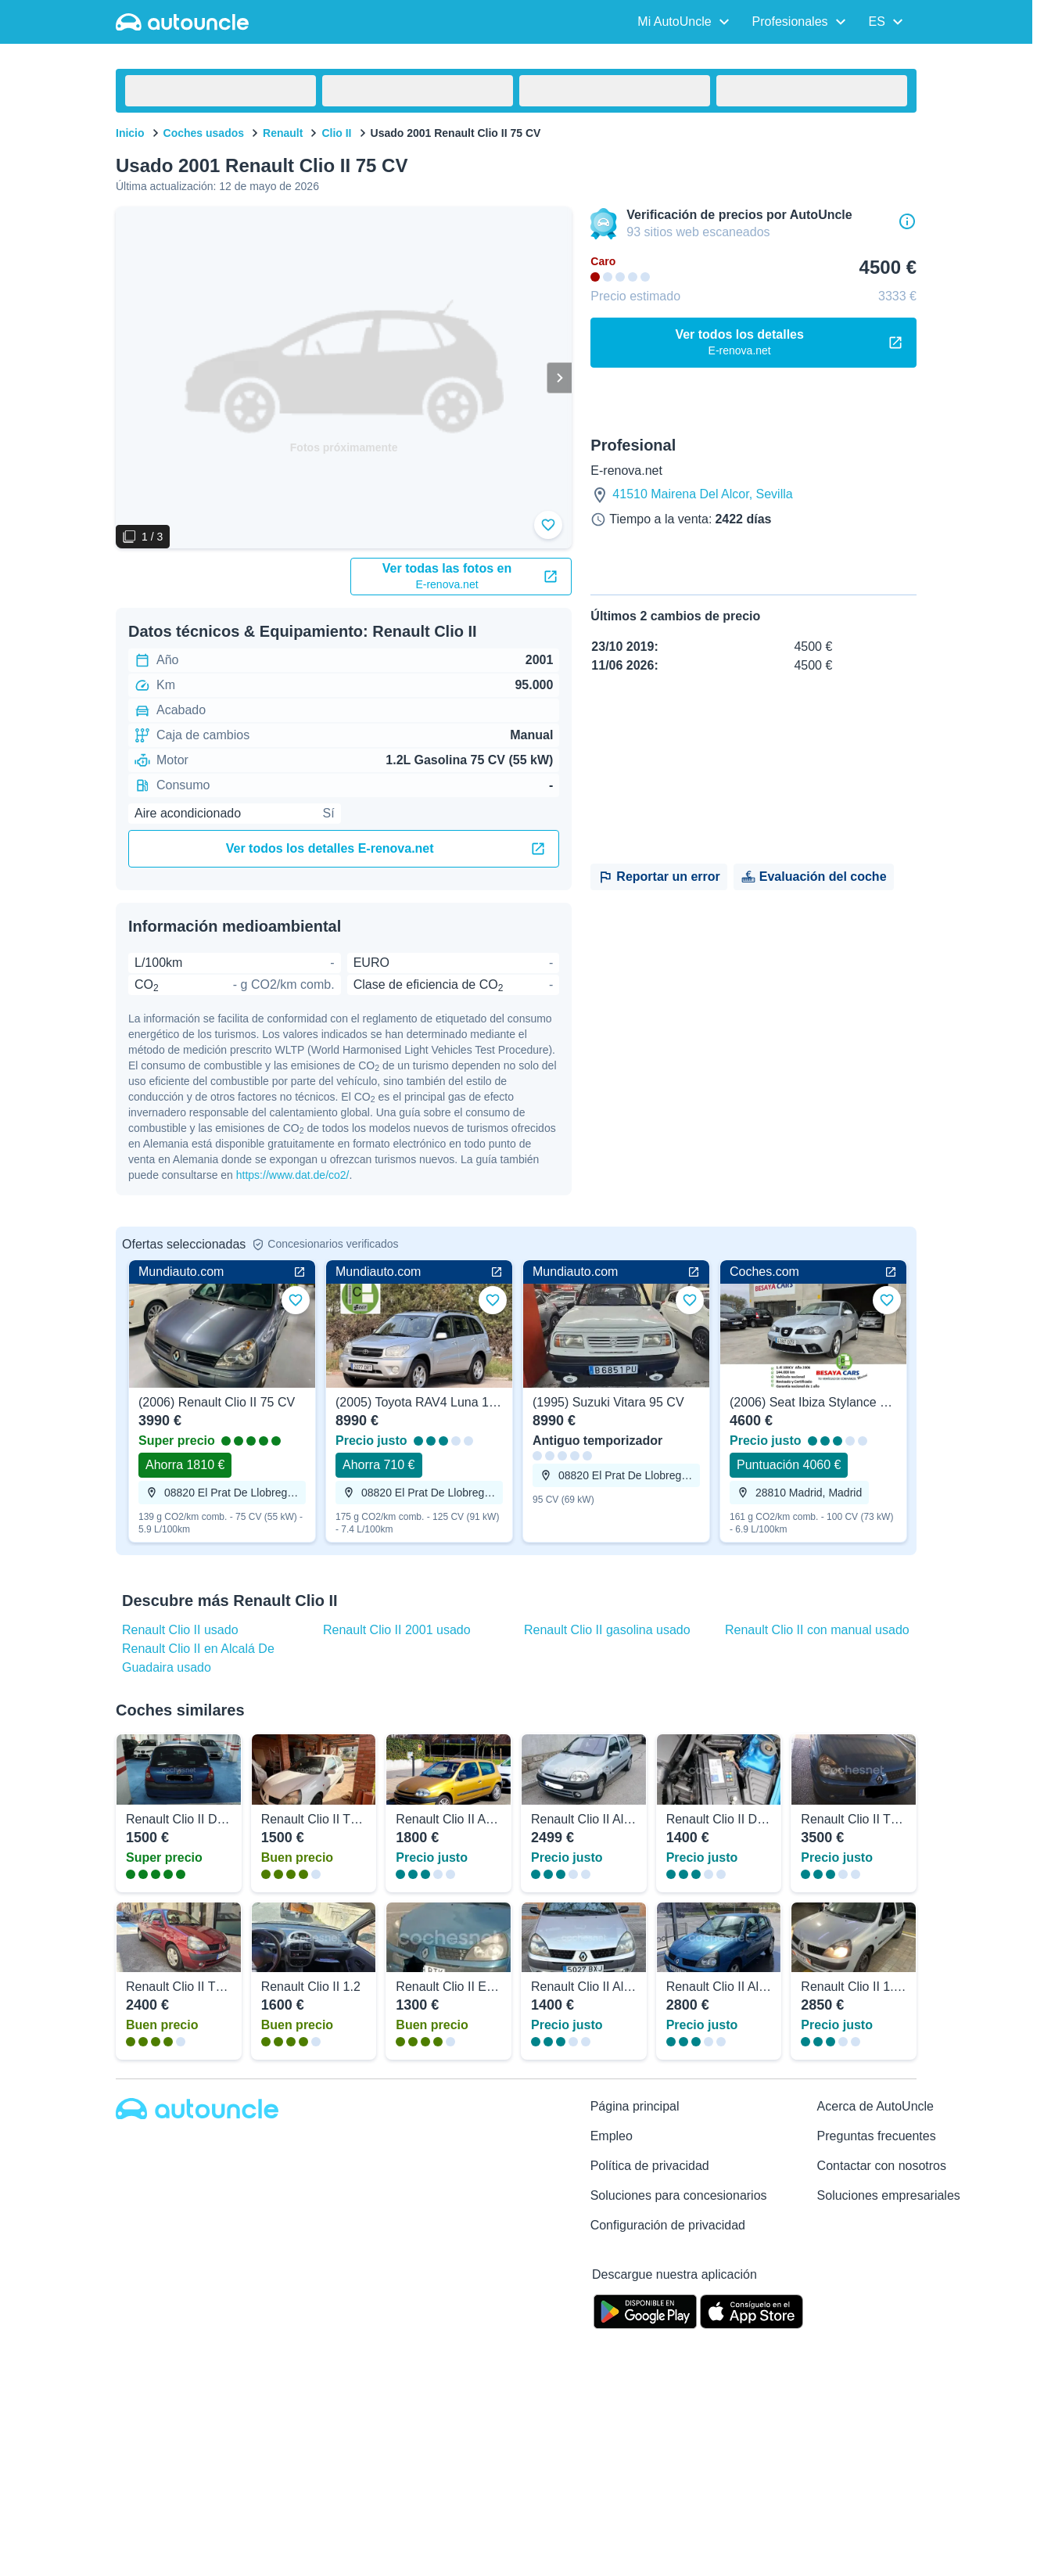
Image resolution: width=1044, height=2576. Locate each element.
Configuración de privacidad (667, 2223)
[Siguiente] (559, 377)
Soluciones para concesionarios (678, 2194)
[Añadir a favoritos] (548, 525)
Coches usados (203, 133)
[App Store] (751, 2308)
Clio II (336, 133)
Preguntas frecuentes (876, 2134)
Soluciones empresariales (888, 2194)
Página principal (635, 2104)
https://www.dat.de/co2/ (293, 1173)
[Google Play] (645, 2308)
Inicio (130, 133)
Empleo (611, 2134)
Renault (283, 133)
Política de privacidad (649, 2164)
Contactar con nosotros (881, 2164)
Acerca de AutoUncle (875, 2104)
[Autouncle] (197, 2107)
